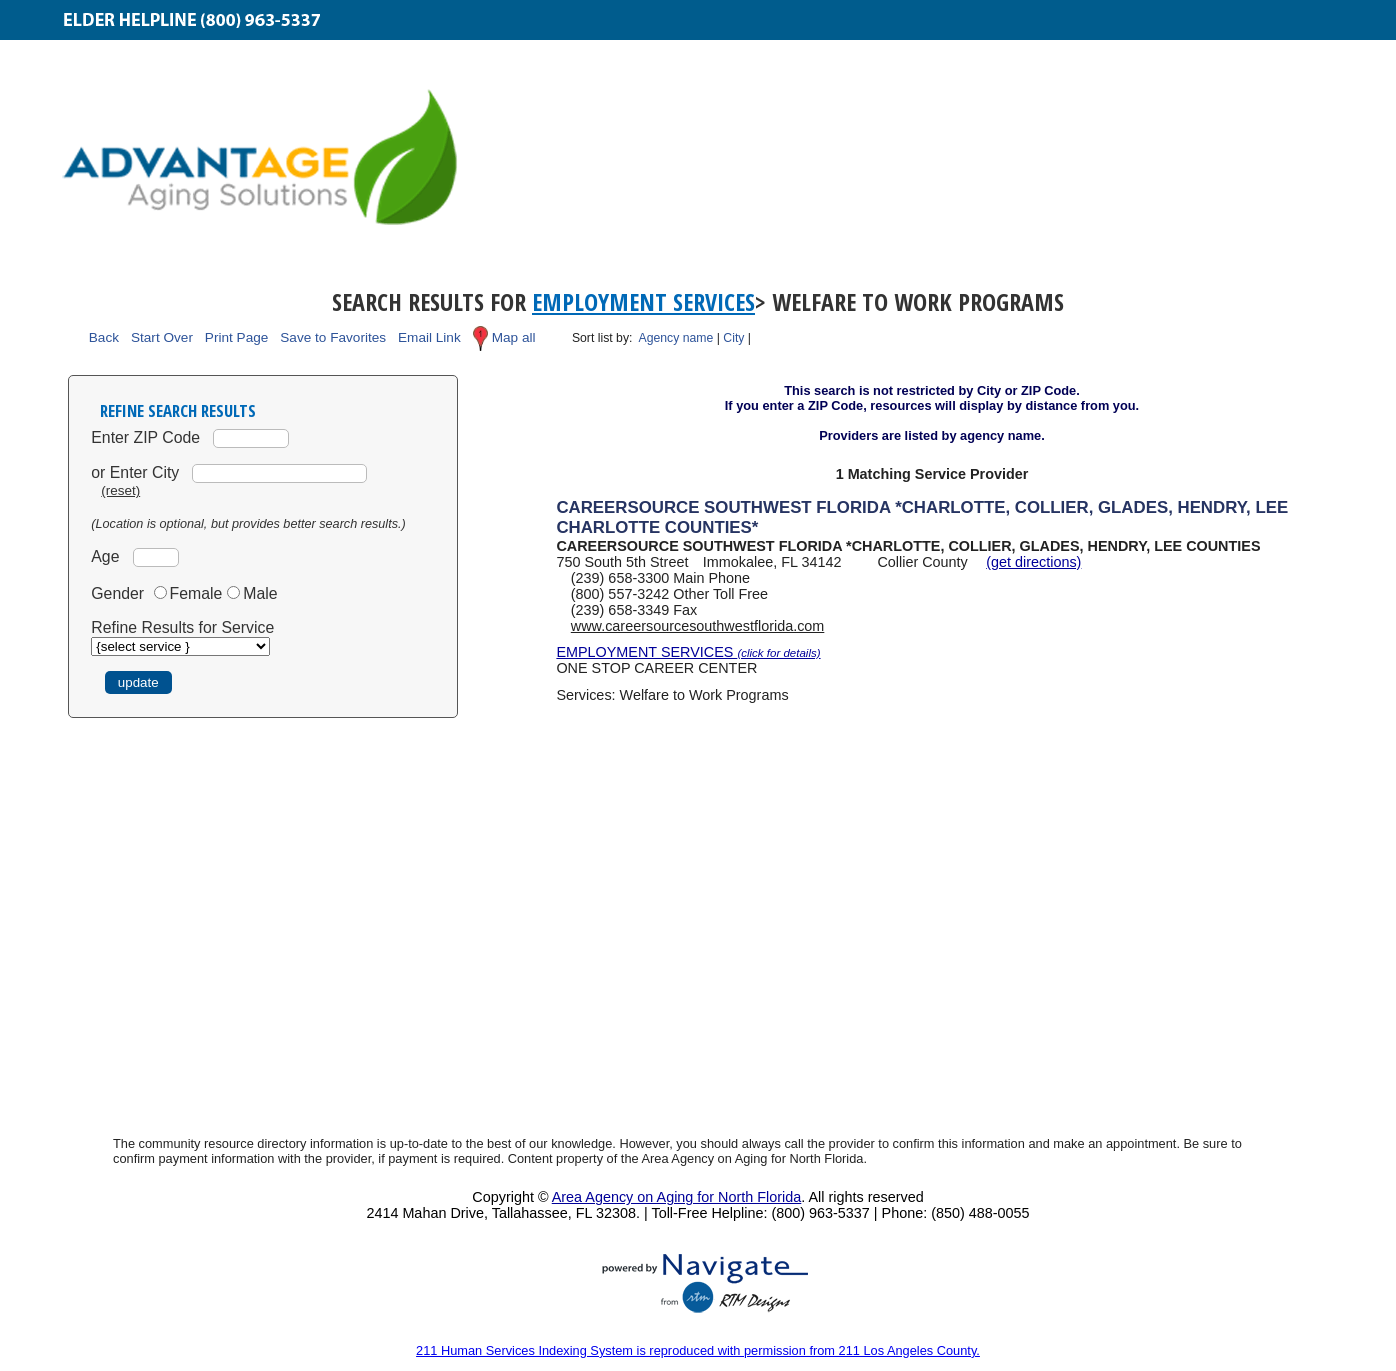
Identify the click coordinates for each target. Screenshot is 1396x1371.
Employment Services (643, 301)
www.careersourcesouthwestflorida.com (698, 626)
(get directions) (1033, 562)
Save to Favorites (333, 337)
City (733, 338)
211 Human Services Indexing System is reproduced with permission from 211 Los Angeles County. (698, 1350)
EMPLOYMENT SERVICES (688, 652)
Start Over (162, 337)
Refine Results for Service (182, 627)
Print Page (236, 337)
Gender (117, 593)
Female (196, 593)
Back (104, 337)
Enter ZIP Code (145, 437)
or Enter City (135, 472)
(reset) (120, 490)
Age (105, 556)
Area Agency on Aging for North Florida (677, 1197)
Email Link (429, 337)
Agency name (676, 338)
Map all (514, 337)
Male (260, 593)
